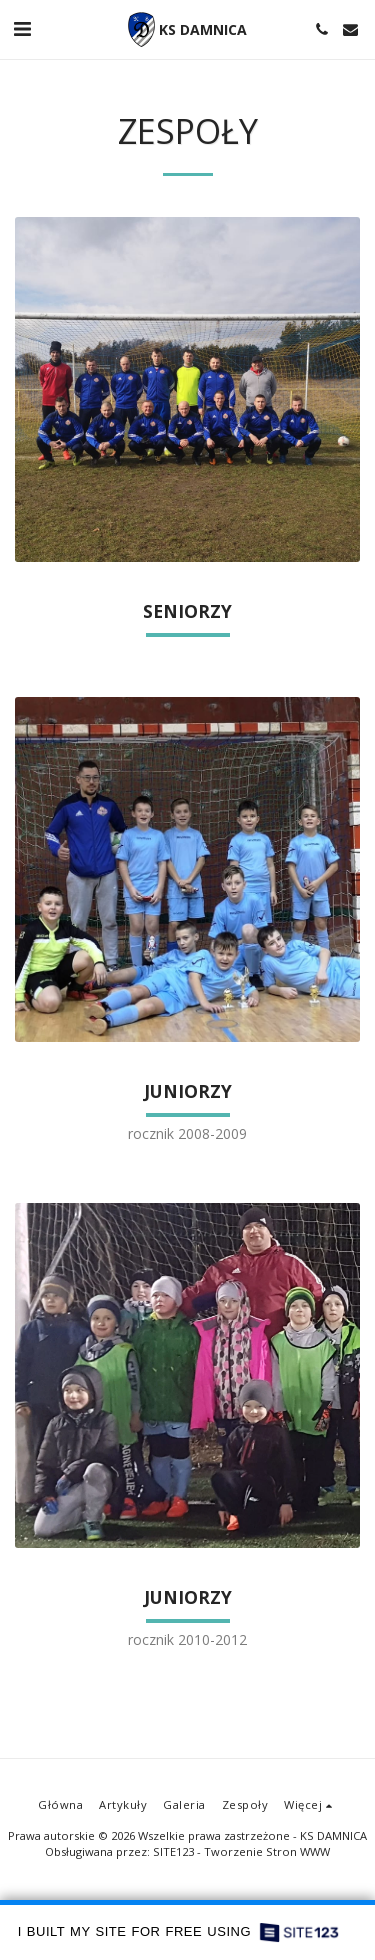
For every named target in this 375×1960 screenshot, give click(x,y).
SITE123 (173, 1851)
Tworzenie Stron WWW (267, 1851)
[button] (22, 28)
